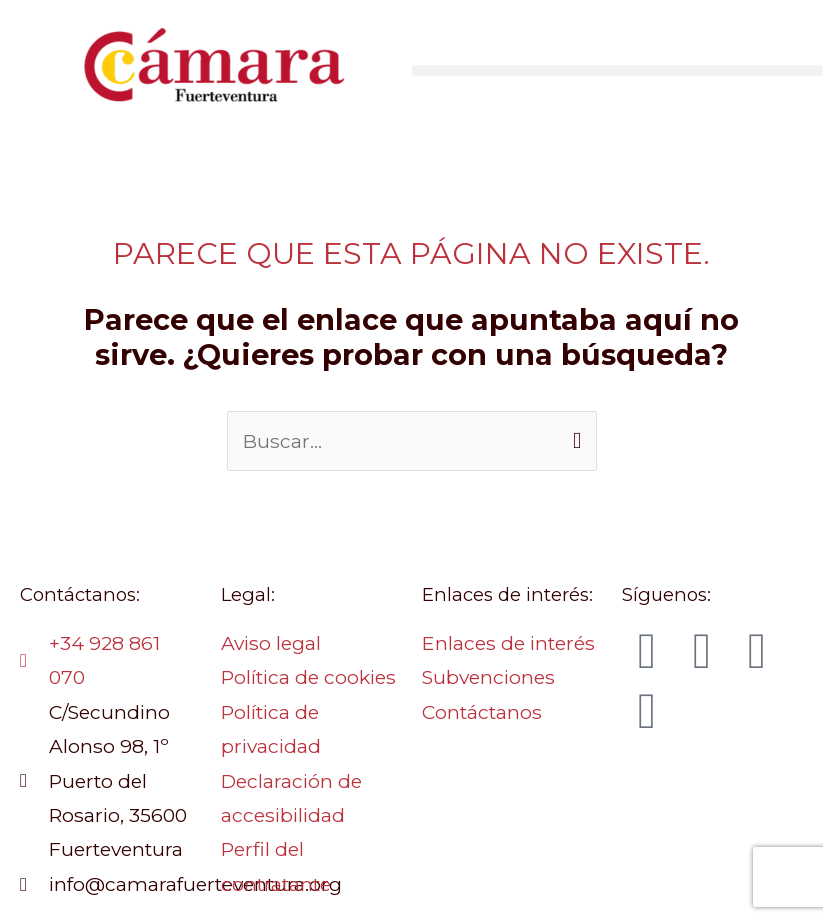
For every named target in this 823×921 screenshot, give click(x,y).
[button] (618, 70)
